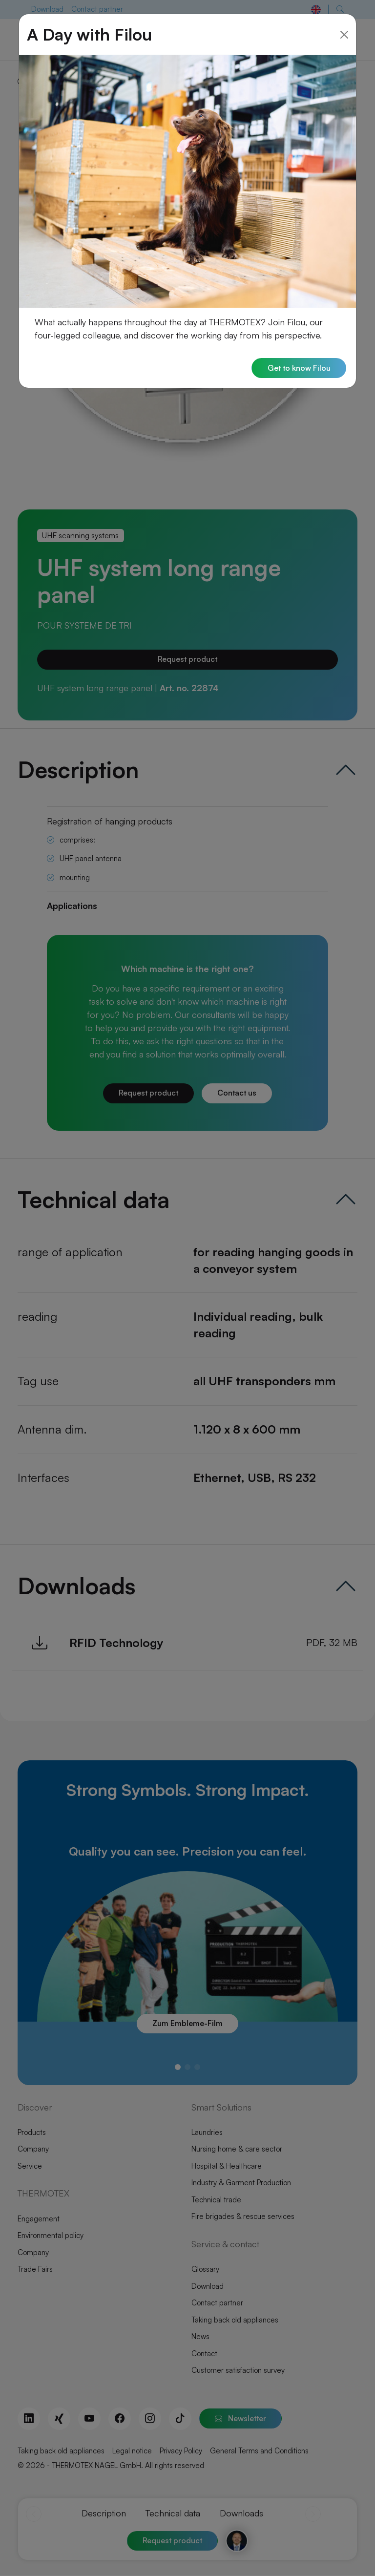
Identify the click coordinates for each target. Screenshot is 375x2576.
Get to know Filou (298, 366)
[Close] (344, 32)
